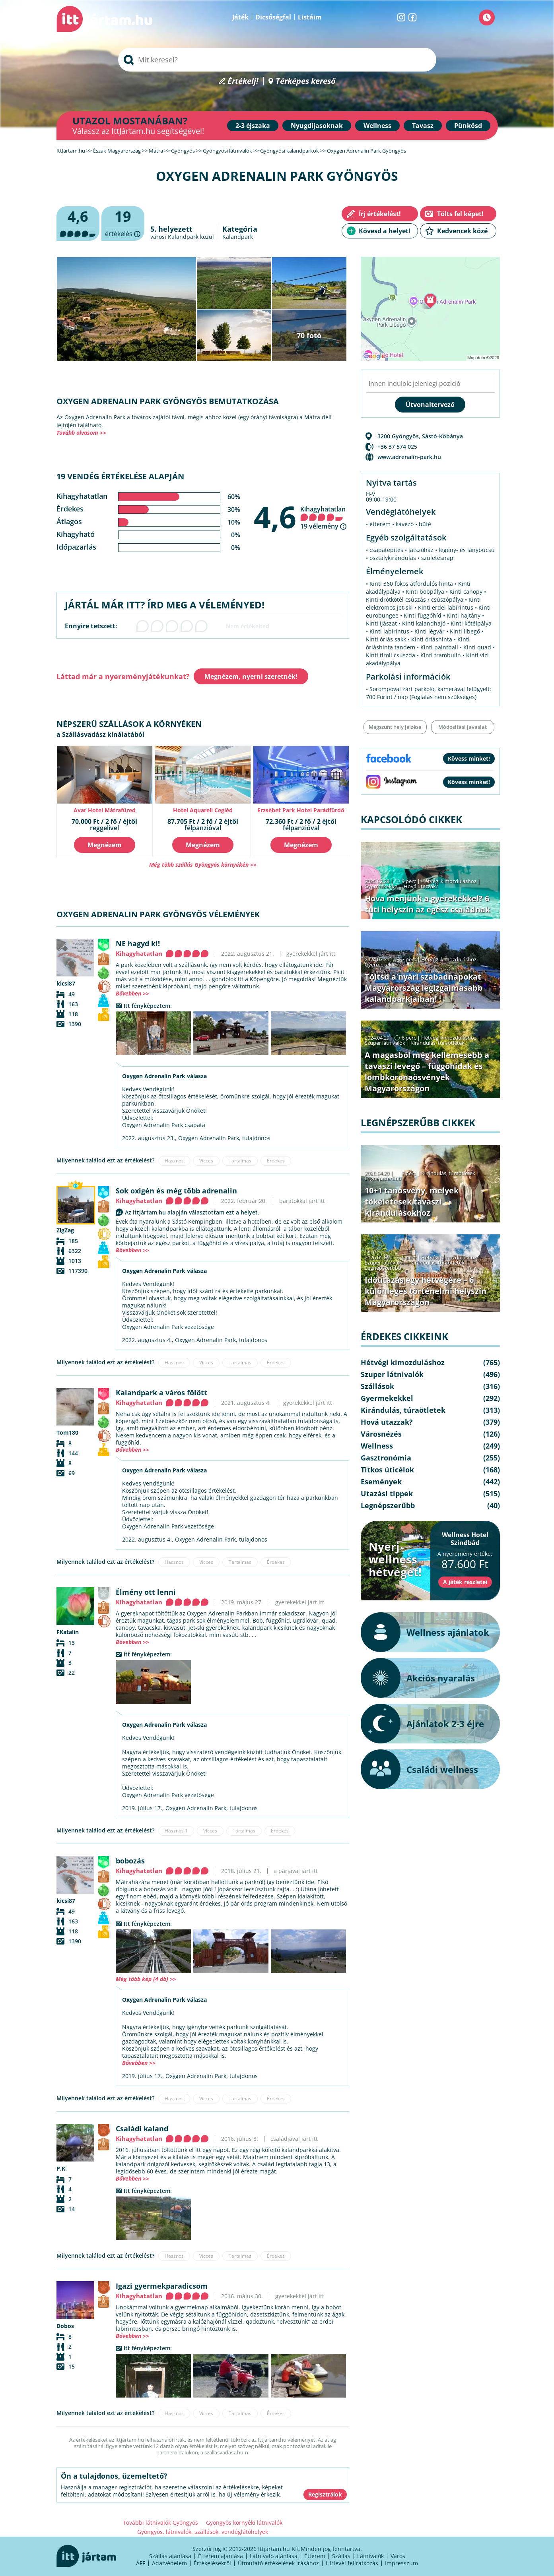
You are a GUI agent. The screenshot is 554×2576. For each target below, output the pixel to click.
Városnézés (381, 1433)
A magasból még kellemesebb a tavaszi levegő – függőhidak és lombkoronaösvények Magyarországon (427, 1072)
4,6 (275, 516)
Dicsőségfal (273, 17)
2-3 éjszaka (252, 125)
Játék (240, 17)
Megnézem (104, 845)
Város (398, 2556)
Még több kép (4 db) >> (146, 1979)
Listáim (310, 17)
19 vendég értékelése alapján (120, 476)
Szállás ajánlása (170, 2556)
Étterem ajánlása (220, 2556)
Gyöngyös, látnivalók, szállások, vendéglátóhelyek (202, 2531)
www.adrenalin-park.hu (409, 457)
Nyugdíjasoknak (317, 125)
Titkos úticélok (387, 1469)
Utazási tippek (387, 1493)
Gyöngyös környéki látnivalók (244, 2522)
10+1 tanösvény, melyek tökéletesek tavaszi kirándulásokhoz (412, 1201)
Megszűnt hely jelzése (395, 726)
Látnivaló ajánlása (273, 2556)
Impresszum (401, 2563)
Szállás (341, 2556)
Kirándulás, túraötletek (437, 1042)
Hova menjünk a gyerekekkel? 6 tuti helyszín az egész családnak (427, 904)
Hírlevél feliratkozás (352, 2563)
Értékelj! (243, 81)
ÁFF (140, 2563)
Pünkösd (468, 125)
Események (381, 1481)
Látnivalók (370, 2556)
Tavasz (422, 125)
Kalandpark (237, 236)
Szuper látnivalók (385, 1042)
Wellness (377, 125)
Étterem (314, 2556)
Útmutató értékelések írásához (278, 2563)
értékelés (122, 224)
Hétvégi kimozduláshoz (448, 881)
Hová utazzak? (421, 886)
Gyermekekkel (381, 886)
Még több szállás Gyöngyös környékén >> (203, 864)
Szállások (377, 1386)
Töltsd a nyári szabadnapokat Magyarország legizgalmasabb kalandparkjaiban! (424, 987)
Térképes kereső (306, 81)
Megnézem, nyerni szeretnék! (250, 676)
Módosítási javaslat (462, 726)
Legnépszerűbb (383, 1178)
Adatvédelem (169, 2563)
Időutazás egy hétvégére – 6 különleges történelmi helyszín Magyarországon (425, 1290)
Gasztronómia (386, 1457)
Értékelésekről (212, 2563)
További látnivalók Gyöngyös (160, 2522)
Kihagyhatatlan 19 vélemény (323, 518)
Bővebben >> (132, 993)
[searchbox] (277, 60)
